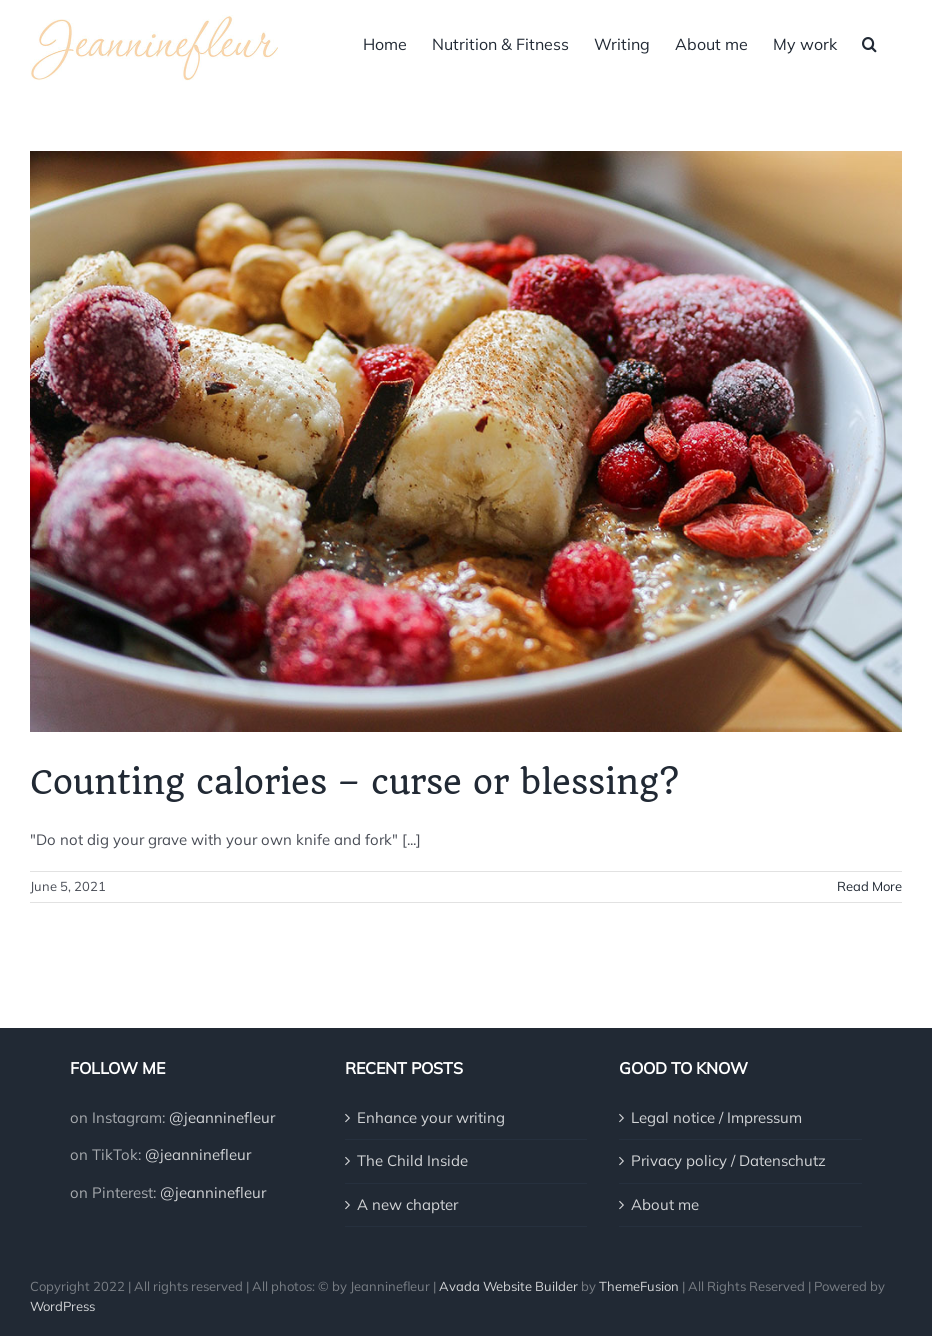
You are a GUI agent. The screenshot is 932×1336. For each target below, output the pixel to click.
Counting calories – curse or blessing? (354, 782)
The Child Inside (412, 1160)
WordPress (62, 1306)
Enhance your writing (431, 1117)
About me (665, 1204)
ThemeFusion (639, 1286)
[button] (869, 42)
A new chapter (407, 1204)
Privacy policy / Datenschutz (728, 1160)
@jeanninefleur (222, 1117)
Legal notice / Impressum (716, 1117)
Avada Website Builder (508, 1286)
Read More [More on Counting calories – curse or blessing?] (869, 886)
